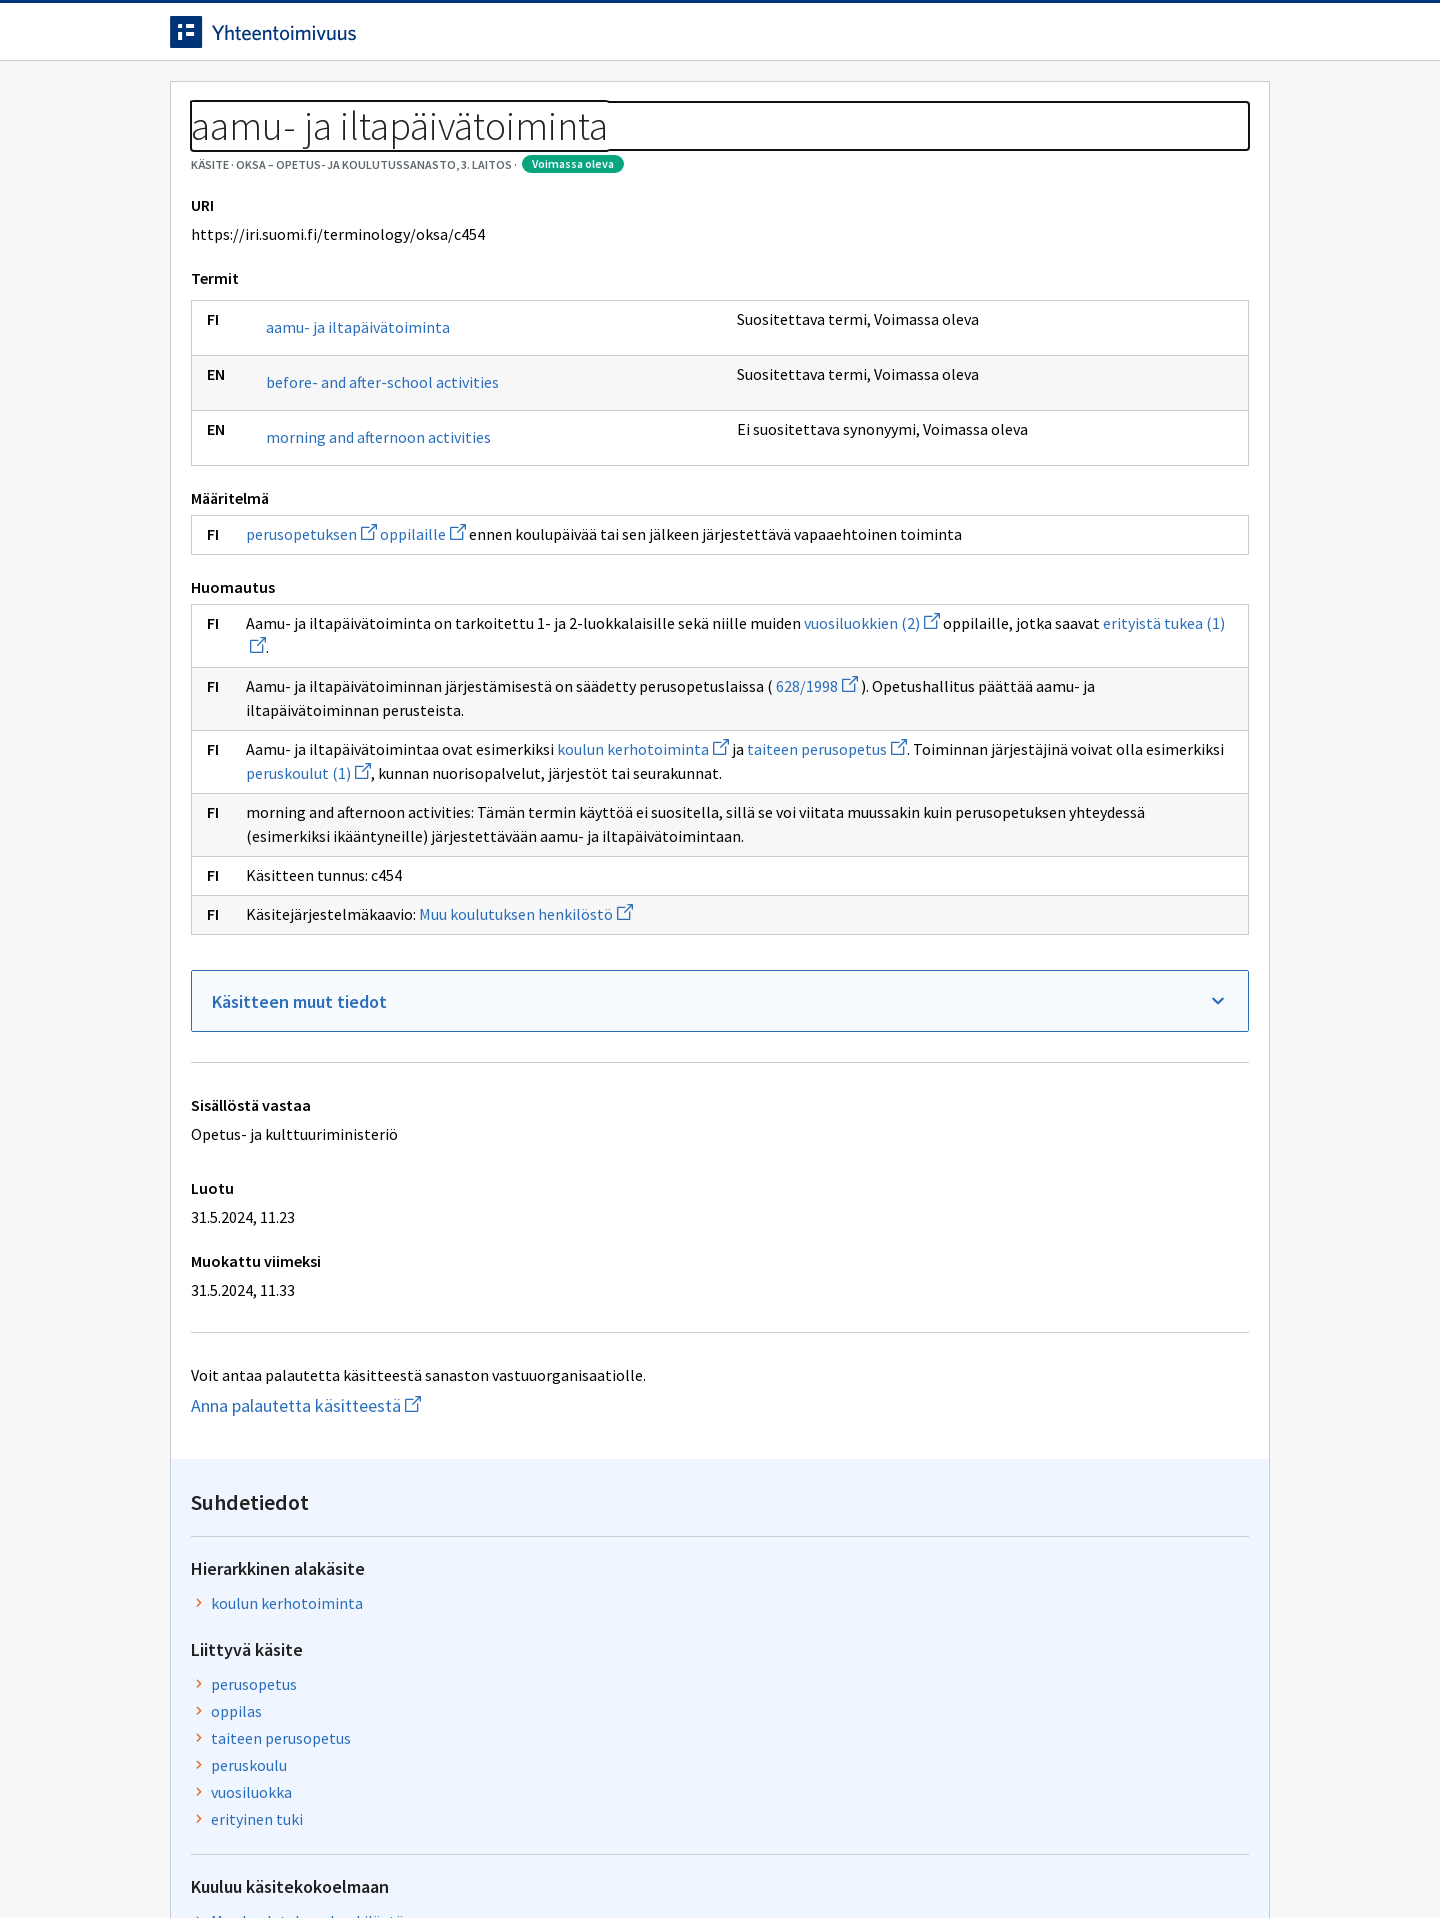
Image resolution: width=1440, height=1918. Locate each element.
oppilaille (423, 625)
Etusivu (202, 101)
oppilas (1026, 425)
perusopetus (1044, 398)
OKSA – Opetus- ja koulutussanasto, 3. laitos (408, 150)
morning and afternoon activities (378, 528)
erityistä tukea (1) (616, 762)
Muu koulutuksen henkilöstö (526, 1077)
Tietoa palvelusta (459, 101)
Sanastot (201, 150)
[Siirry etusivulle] (327, 39)
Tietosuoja (400, 1860)
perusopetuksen (311, 625)
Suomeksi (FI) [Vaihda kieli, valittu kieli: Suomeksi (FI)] (886, 39)
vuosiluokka (1041, 506)
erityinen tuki (1047, 533)
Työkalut (314, 101)
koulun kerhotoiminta (643, 864)
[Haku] (775, 39)
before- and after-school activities (382, 473)
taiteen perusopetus (1071, 452)
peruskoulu (1039, 479)
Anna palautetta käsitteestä (375, 1568)
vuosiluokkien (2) (314, 762)
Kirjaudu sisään (1188, 39)
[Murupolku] (720, 150)
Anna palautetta (240, 1860)
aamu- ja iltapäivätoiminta (358, 418)
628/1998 (817, 801)
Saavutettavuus (559, 1860)
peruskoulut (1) (734, 888)
